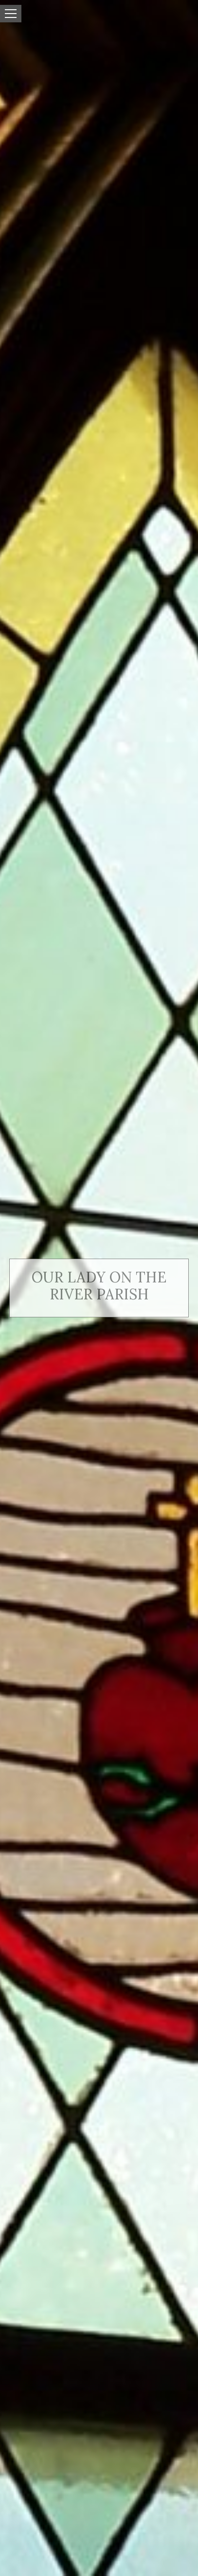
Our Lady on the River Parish (99, 1285)
